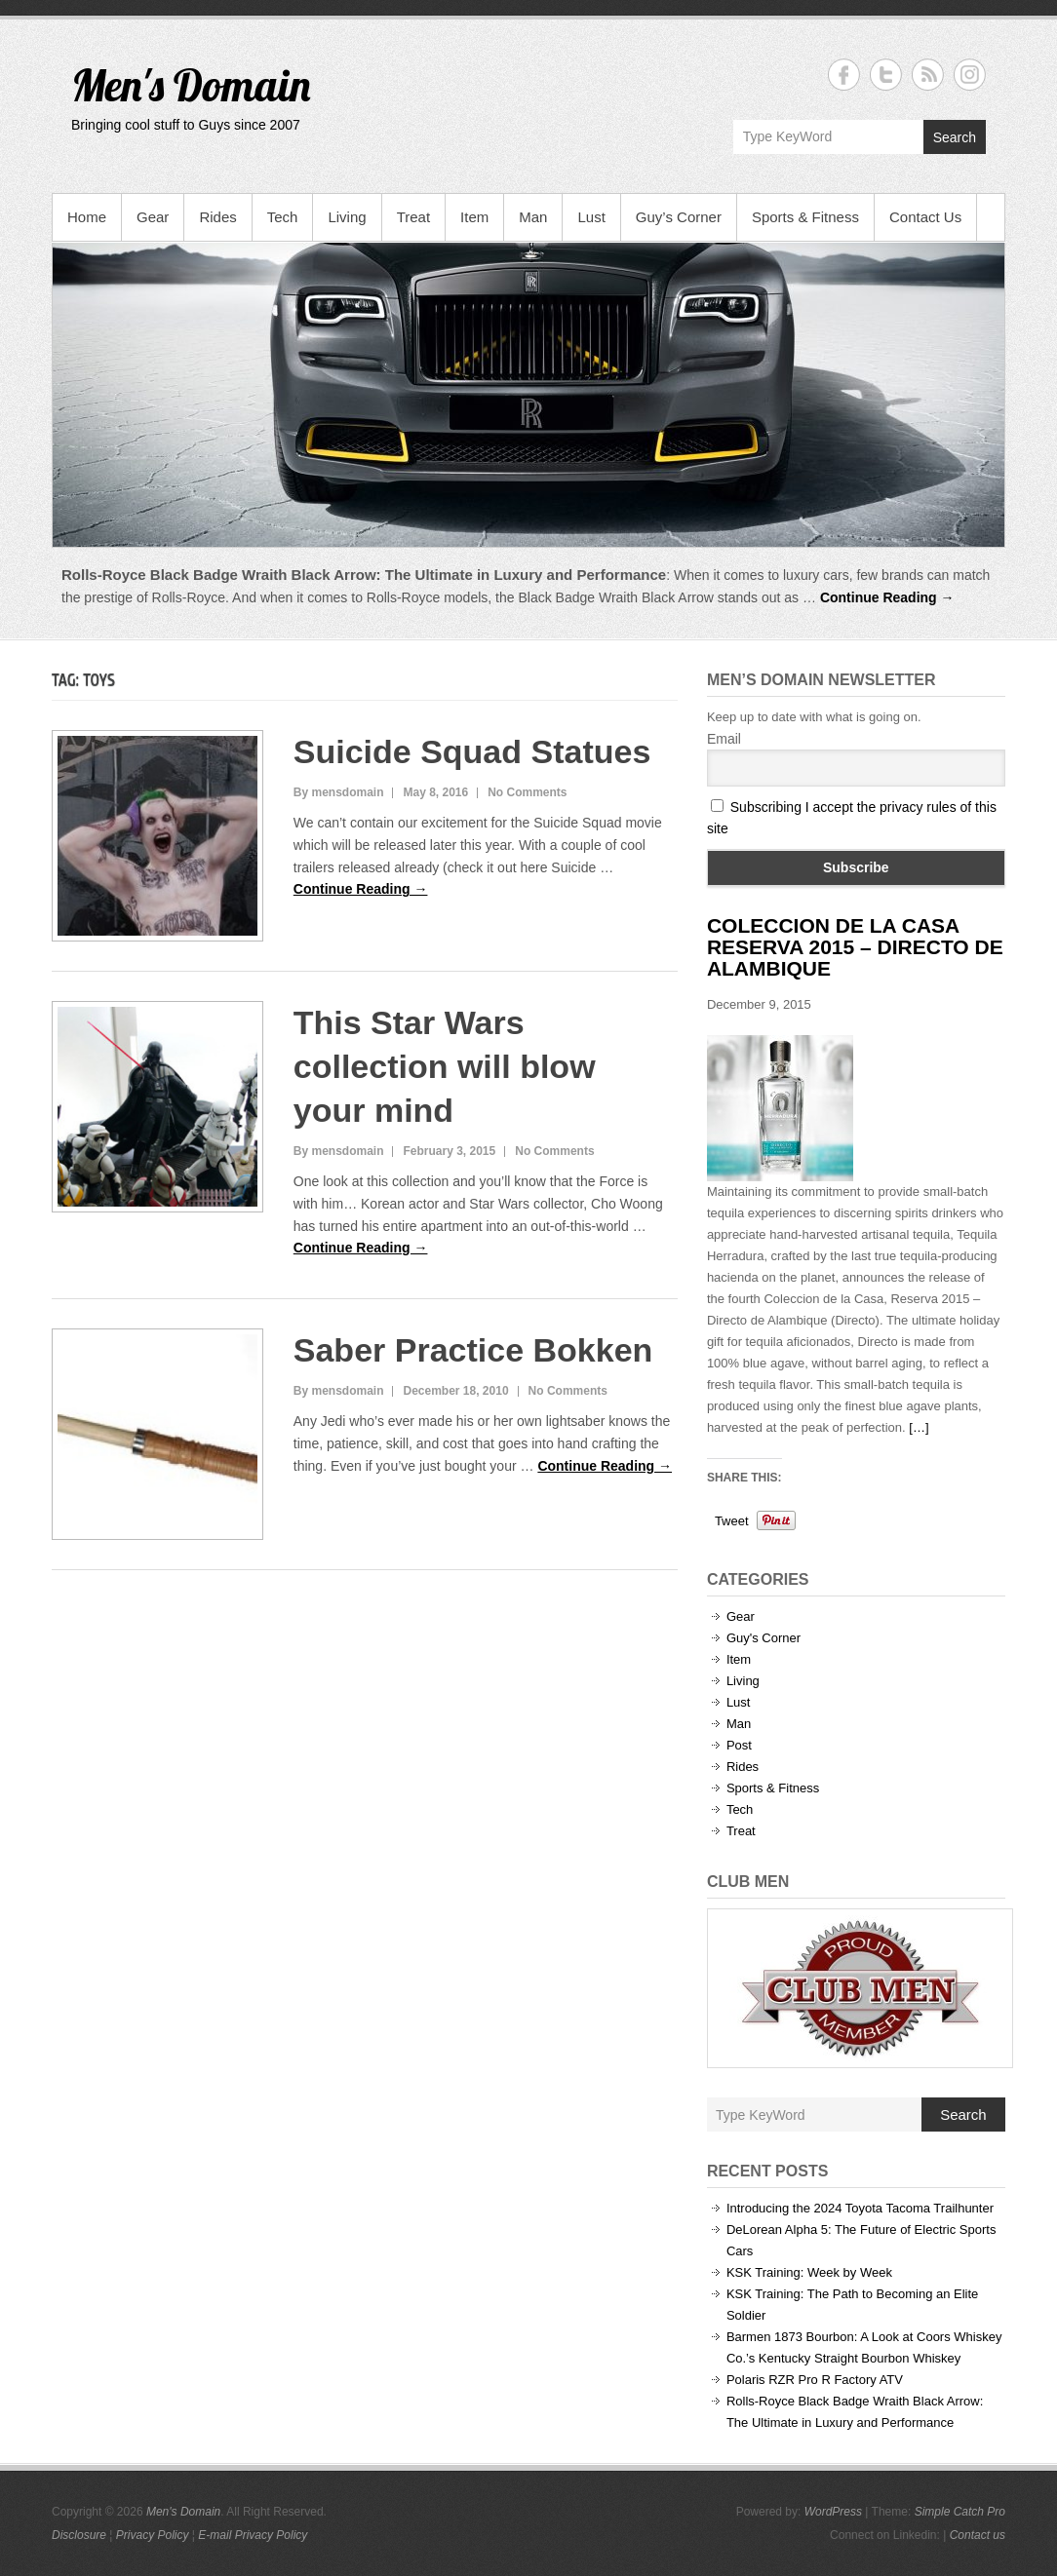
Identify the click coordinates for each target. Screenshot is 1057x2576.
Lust (591, 217)
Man (533, 217)
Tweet (732, 1521)
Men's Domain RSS (928, 74)
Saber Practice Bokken (473, 1349)
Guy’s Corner (679, 217)
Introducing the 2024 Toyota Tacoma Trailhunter (860, 2208)
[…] (918, 1427)
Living (347, 217)
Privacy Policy (152, 2535)
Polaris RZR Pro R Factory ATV (814, 2379)
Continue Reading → (887, 597)
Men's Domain (190, 85)
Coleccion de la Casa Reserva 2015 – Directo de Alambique (855, 947)
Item (474, 217)
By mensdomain (339, 792)
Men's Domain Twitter (886, 74)
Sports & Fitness (805, 217)
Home (86, 217)
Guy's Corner (763, 1638)
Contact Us (925, 217)
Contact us (977, 2535)
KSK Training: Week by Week (809, 2272)
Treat (413, 217)
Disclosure (79, 2535)
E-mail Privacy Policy (252, 2535)
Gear (153, 217)
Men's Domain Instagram (970, 74)
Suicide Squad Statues (472, 751)
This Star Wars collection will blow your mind (445, 1066)
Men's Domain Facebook (844, 74)
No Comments (527, 792)
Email (724, 739)
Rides (217, 217)
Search (954, 137)
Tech (282, 217)
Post (739, 1745)
